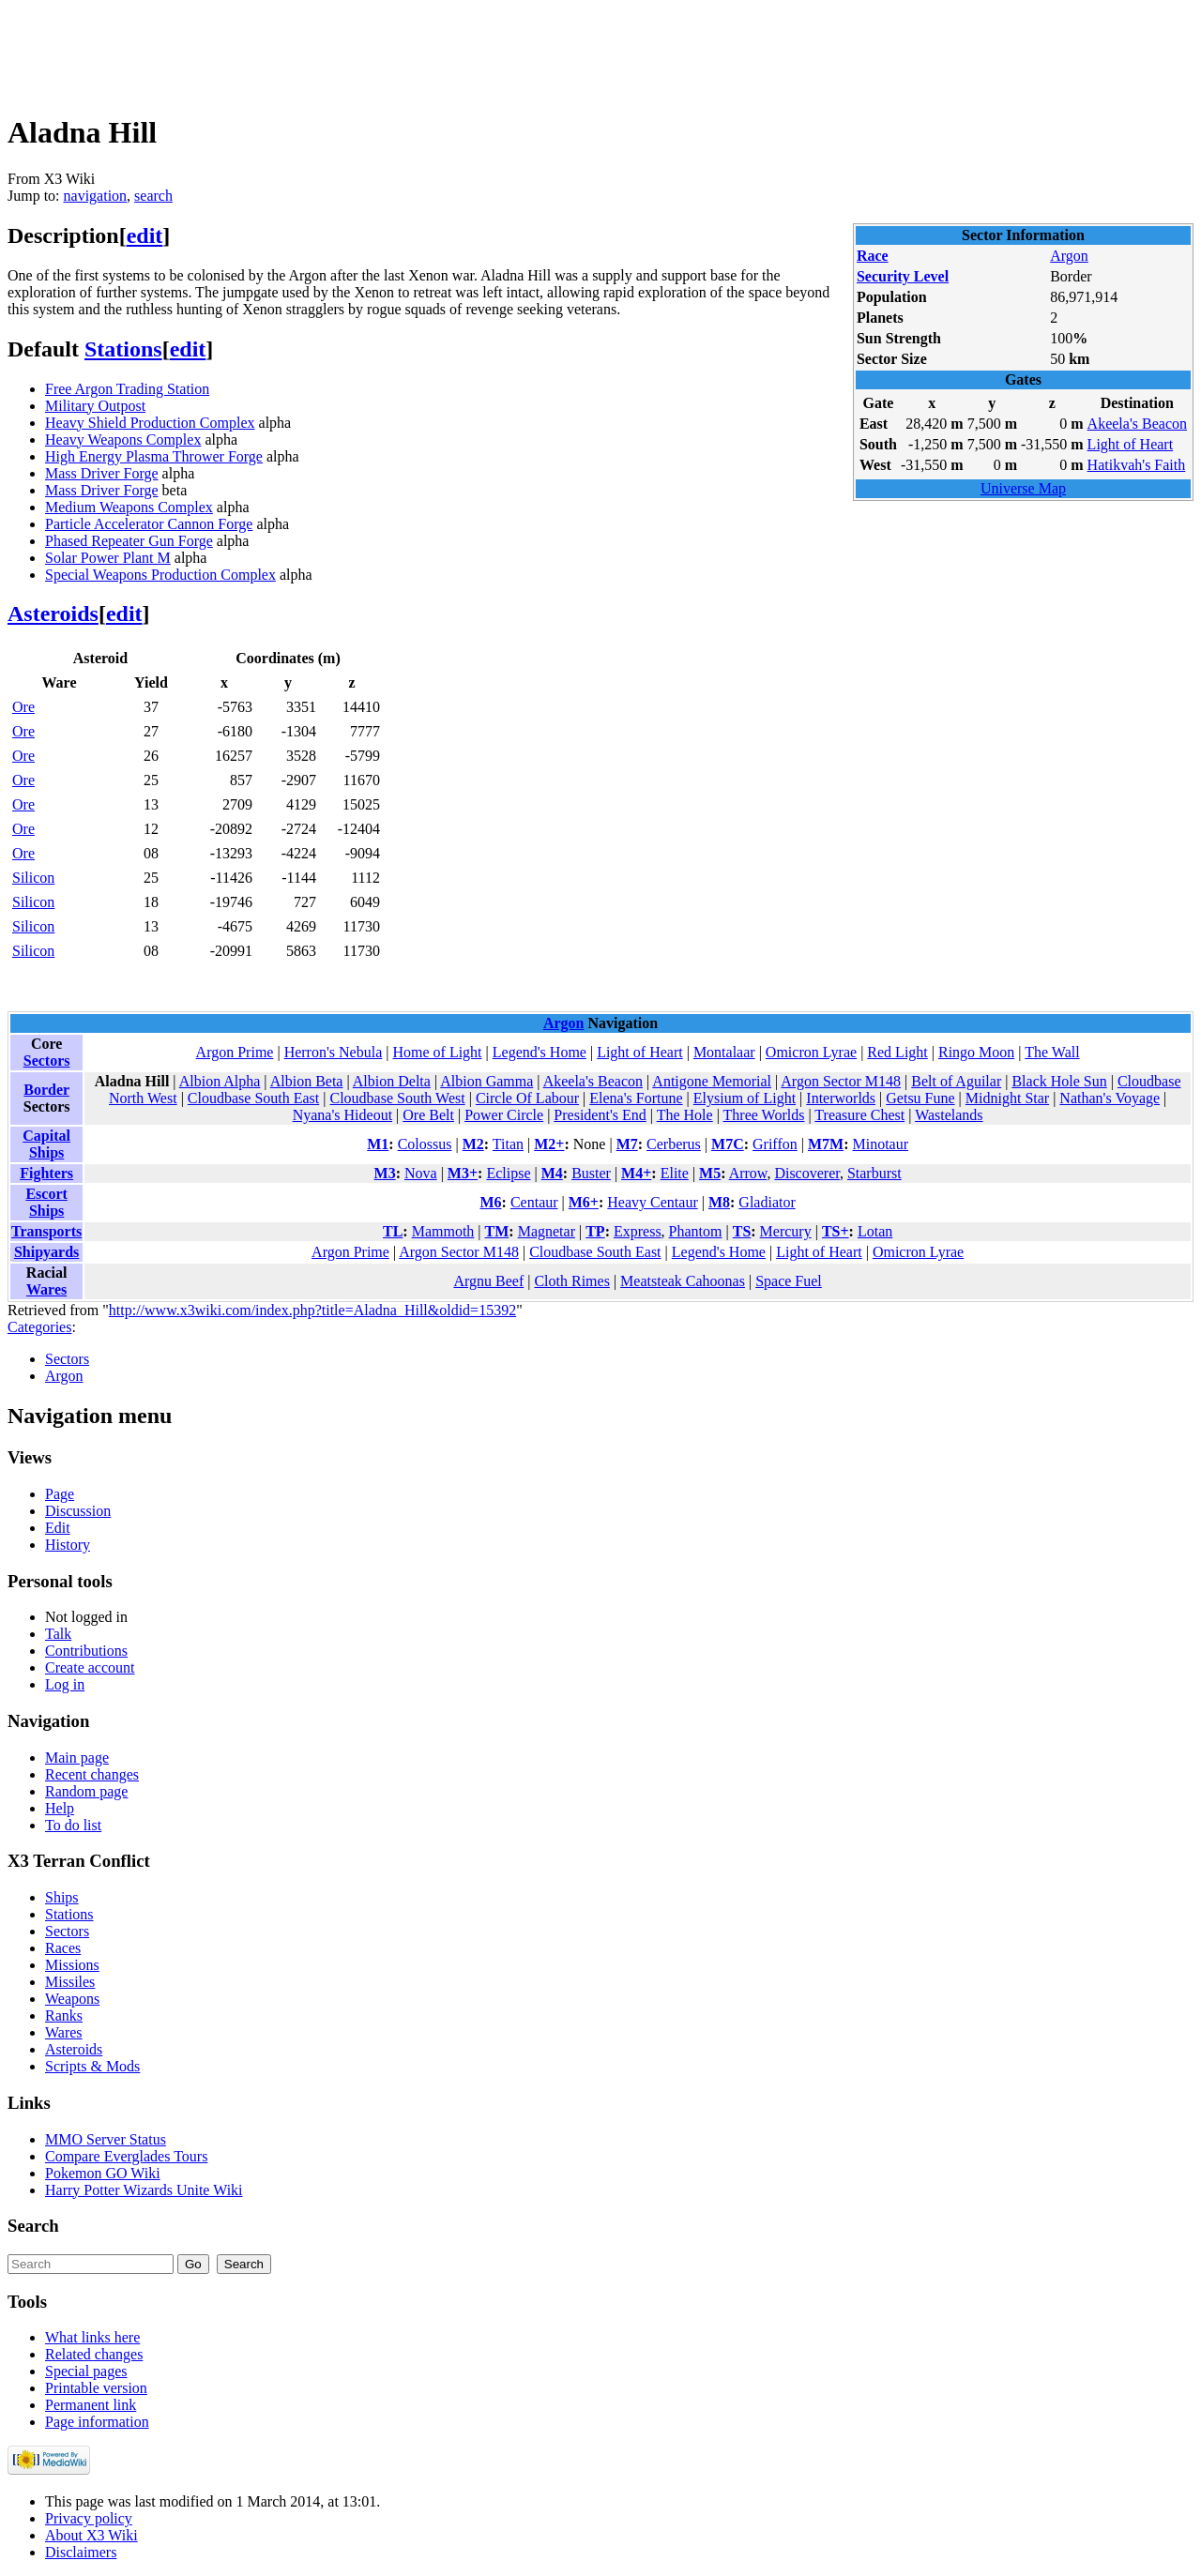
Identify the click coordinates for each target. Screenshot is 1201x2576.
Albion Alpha (220, 1081)
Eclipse (508, 1173)
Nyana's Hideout (342, 1115)
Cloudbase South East (253, 1098)
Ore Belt (428, 1115)
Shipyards (46, 1252)
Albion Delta (392, 1081)
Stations (123, 349)
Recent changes (92, 1774)
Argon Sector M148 (841, 1081)
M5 (710, 1173)
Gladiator (766, 1202)
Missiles (70, 1982)
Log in (64, 1684)
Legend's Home (539, 1052)
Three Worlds (764, 1115)
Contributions (86, 1651)
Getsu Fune (920, 1098)
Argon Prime (235, 1052)
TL (393, 1231)
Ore (23, 707)
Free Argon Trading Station (127, 389)
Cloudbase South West (396, 1098)
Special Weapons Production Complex (160, 575)
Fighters (46, 1173)
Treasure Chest (859, 1115)
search (153, 196)
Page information (97, 2422)
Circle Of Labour (527, 1098)
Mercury (786, 1231)
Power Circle (503, 1115)
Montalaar (724, 1052)
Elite (675, 1173)
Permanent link (90, 2405)
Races (63, 1948)
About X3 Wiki (91, 2535)
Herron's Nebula (333, 1052)
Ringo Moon (976, 1052)
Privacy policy (88, 2518)
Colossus (425, 1144)
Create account (90, 1667)
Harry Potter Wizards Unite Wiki (144, 2190)
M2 (473, 1144)
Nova (420, 1173)
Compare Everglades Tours (126, 2156)
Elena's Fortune (635, 1098)
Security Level (903, 276)
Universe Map (1023, 488)
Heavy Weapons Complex (123, 439)
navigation (96, 196)
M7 (627, 1144)
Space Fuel (788, 1281)
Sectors (46, 1060)
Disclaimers (80, 2552)
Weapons (72, 1999)
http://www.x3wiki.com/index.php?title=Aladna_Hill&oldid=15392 (312, 1310)
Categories (39, 1327)
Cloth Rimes (571, 1281)
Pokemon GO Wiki (102, 2173)
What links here (92, 2337)
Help (59, 1808)
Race (873, 256)
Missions (72, 1965)
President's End (600, 1115)
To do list (73, 1825)
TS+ (835, 1231)
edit (145, 235)
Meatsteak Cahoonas (682, 1281)
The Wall (1052, 1052)
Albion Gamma (486, 1081)
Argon (1069, 256)
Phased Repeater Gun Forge (129, 541)
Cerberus (673, 1144)
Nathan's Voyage (1109, 1098)
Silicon (33, 878)
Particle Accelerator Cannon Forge (148, 524)
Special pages (86, 2371)
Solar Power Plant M (108, 558)
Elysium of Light (744, 1098)
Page (59, 1494)
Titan (508, 1144)
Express (637, 1231)
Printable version (96, 2388)
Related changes (94, 2354)
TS (742, 1231)
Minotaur (880, 1144)
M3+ (463, 1173)
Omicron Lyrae (811, 1052)
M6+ (584, 1202)
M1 (377, 1144)
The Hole (685, 1115)
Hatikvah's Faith (1136, 465)
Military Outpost (95, 406)
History (67, 1545)
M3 (385, 1173)
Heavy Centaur (652, 1202)
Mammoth (443, 1231)
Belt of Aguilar (956, 1081)
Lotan (875, 1231)
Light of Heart (1130, 444)
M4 (552, 1173)
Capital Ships (46, 1144)
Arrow (748, 1173)
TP (594, 1231)
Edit (57, 1528)
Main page (77, 1757)
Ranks (64, 2015)
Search (33, 2225)
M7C (727, 1144)
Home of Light (436, 1052)
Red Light (897, 1052)
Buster (591, 1173)
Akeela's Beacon (1137, 424)
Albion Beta (306, 1081)
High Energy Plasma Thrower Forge (154, 456)
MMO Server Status (105, 2139)
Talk (58, 1634)
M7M (826, 1144)
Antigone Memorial (711, 1081)
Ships (62, 1897)
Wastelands (948, 1115)
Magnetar (546, 1231)
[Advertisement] (349, 50)
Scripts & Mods (92, 2066)
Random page (86, 1791)
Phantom (695, 1231)
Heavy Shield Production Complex (150, 423)
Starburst (874, 1173)
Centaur (534, 1202)
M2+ (549, 1144)
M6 (490, 1202)
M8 (719, 1202)
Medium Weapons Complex (129, 507)
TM (497, 1231)
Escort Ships (46, 1202)
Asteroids (53, 613)
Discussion (78, 1511)
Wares (46, 1289)
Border (46, 1090)
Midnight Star (1007, 1098)
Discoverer (807, 1173)
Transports (46, 1231)
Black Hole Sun (1058, 1081)
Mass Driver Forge (102, 473)
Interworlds (840, 1098)
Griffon (775, 1144)
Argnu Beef (488, 1281)
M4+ (636, 1173)
